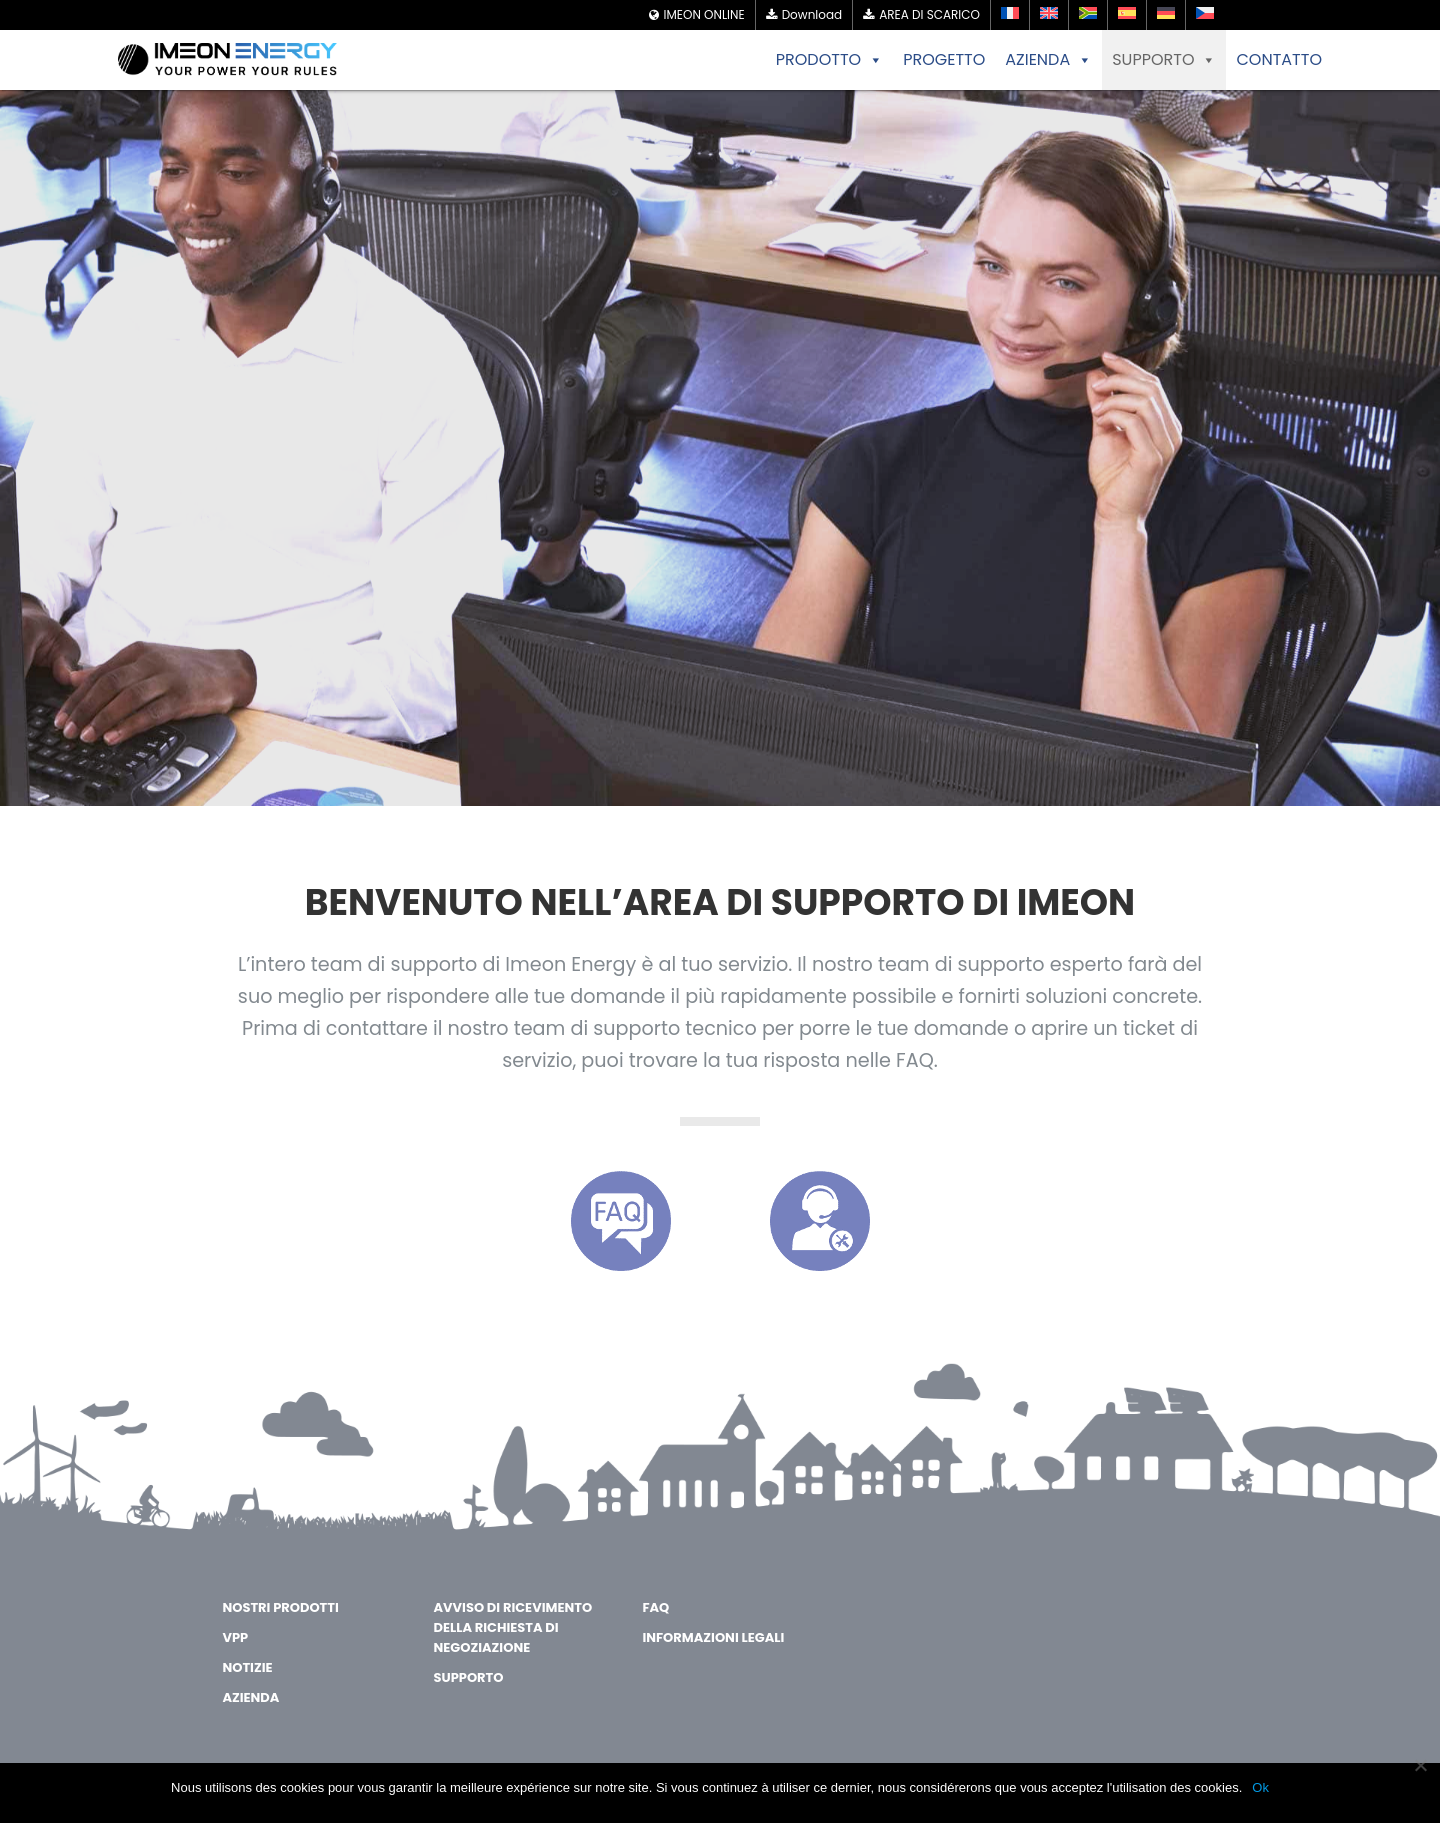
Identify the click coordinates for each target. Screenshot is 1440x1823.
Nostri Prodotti (280, 1607)
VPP (235, 1637)
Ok (1260, 1787)
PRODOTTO (829, 60)
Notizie (247, 1667)
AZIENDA (1048, 60)
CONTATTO (1279, 59)
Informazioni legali (713, 1637)
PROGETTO (944, 59)
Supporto (469, 1677)
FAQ (655, 1607)
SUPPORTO (1164, 60)
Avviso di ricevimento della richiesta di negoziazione (513, 1627)
